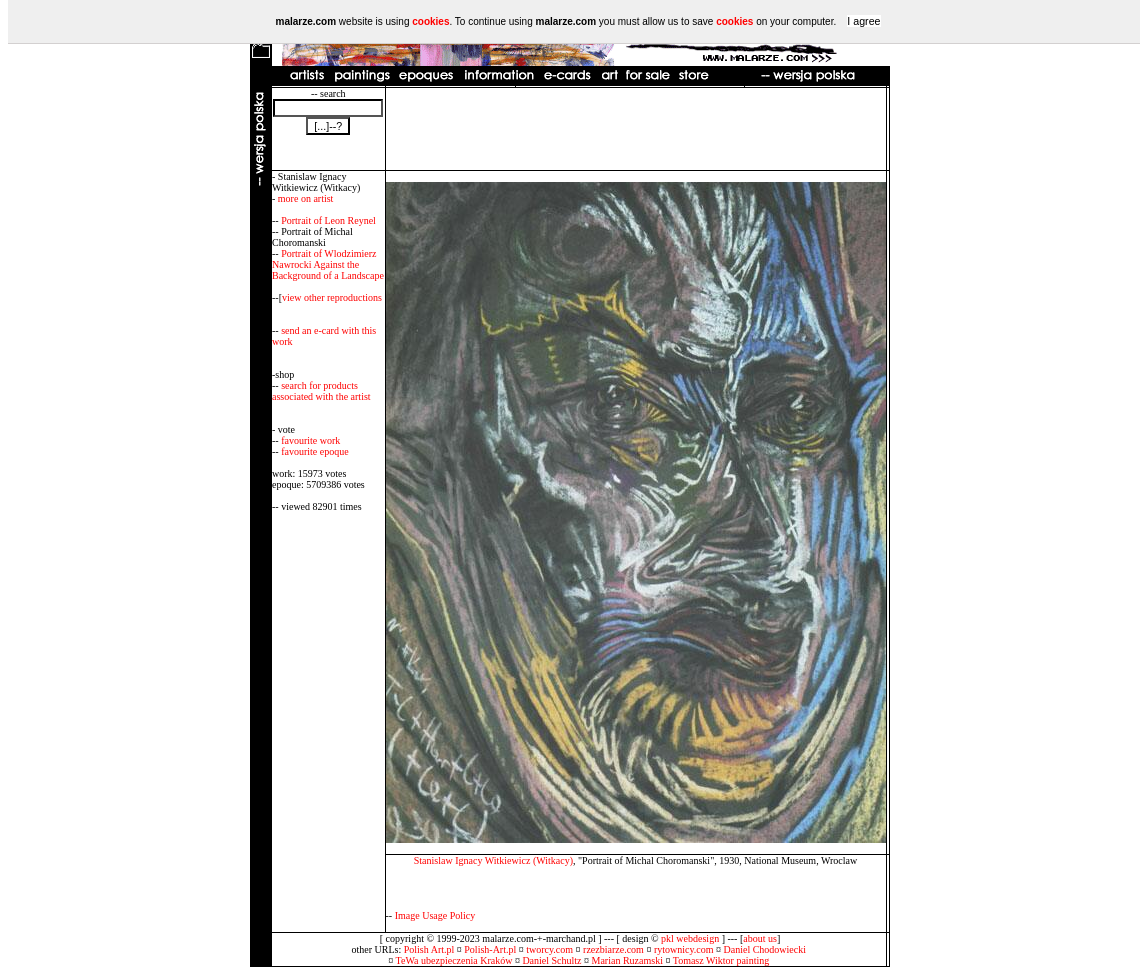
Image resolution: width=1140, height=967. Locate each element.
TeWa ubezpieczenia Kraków (454, 960)
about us (760, 938)
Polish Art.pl (429, 949)
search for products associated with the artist (321, 391)
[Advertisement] (636, 129)
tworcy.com (549, 949)
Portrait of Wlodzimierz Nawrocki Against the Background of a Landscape (328, 264)
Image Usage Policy (435, 915)
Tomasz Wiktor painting (721, 960)
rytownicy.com (684, 949)
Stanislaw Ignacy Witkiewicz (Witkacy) (493, 860)
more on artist (306, 198)
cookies (430, 21)
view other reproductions (332, 297)
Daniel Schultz (551, 960)
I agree (863, 21)
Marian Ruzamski (627, 960)
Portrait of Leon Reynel (328, 220)
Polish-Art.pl (490, 949)
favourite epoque (314, 451)
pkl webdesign (690, 938)
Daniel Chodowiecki (765, 949)
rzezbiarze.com (613, 949)
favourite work (310, 440)
